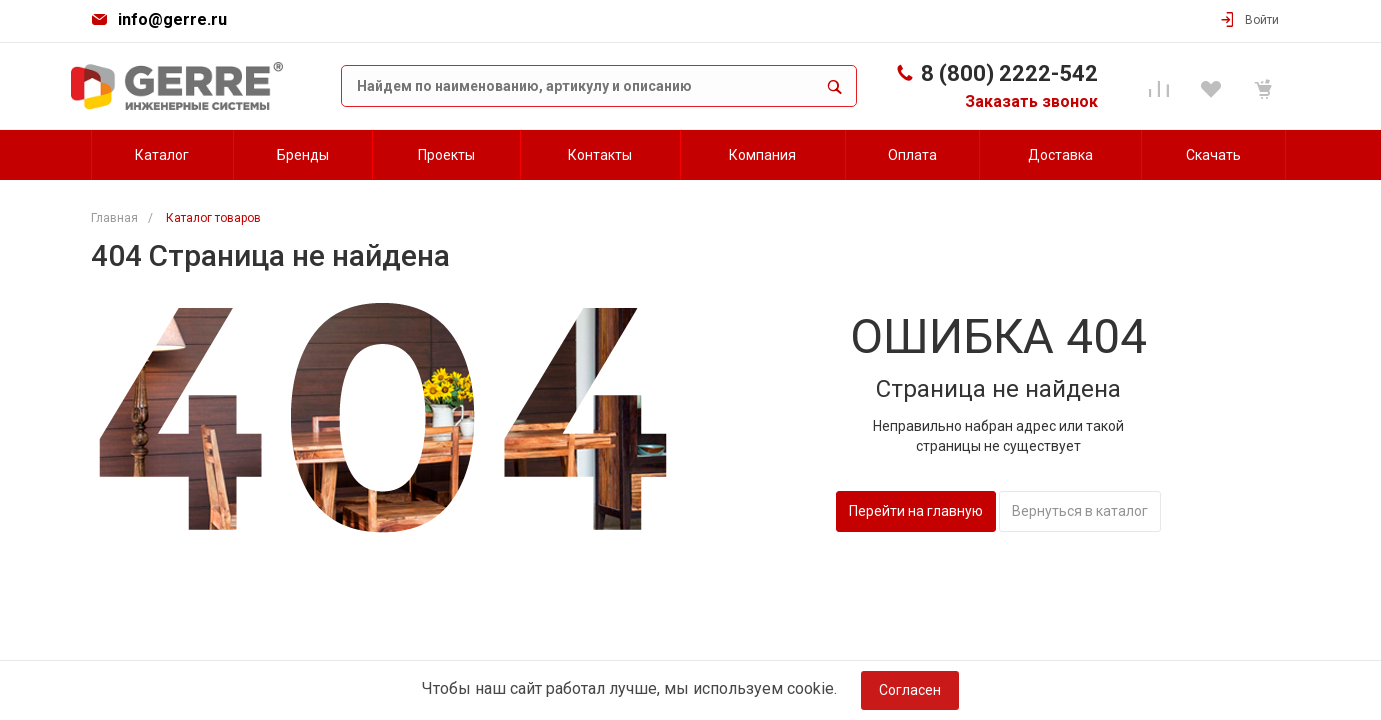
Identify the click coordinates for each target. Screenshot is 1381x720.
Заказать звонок (1031, 101)
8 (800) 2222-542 (1009, 73)
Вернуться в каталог (1080, 511)
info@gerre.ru (172, 19)
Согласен (910, 690)
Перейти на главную (916, 511)
